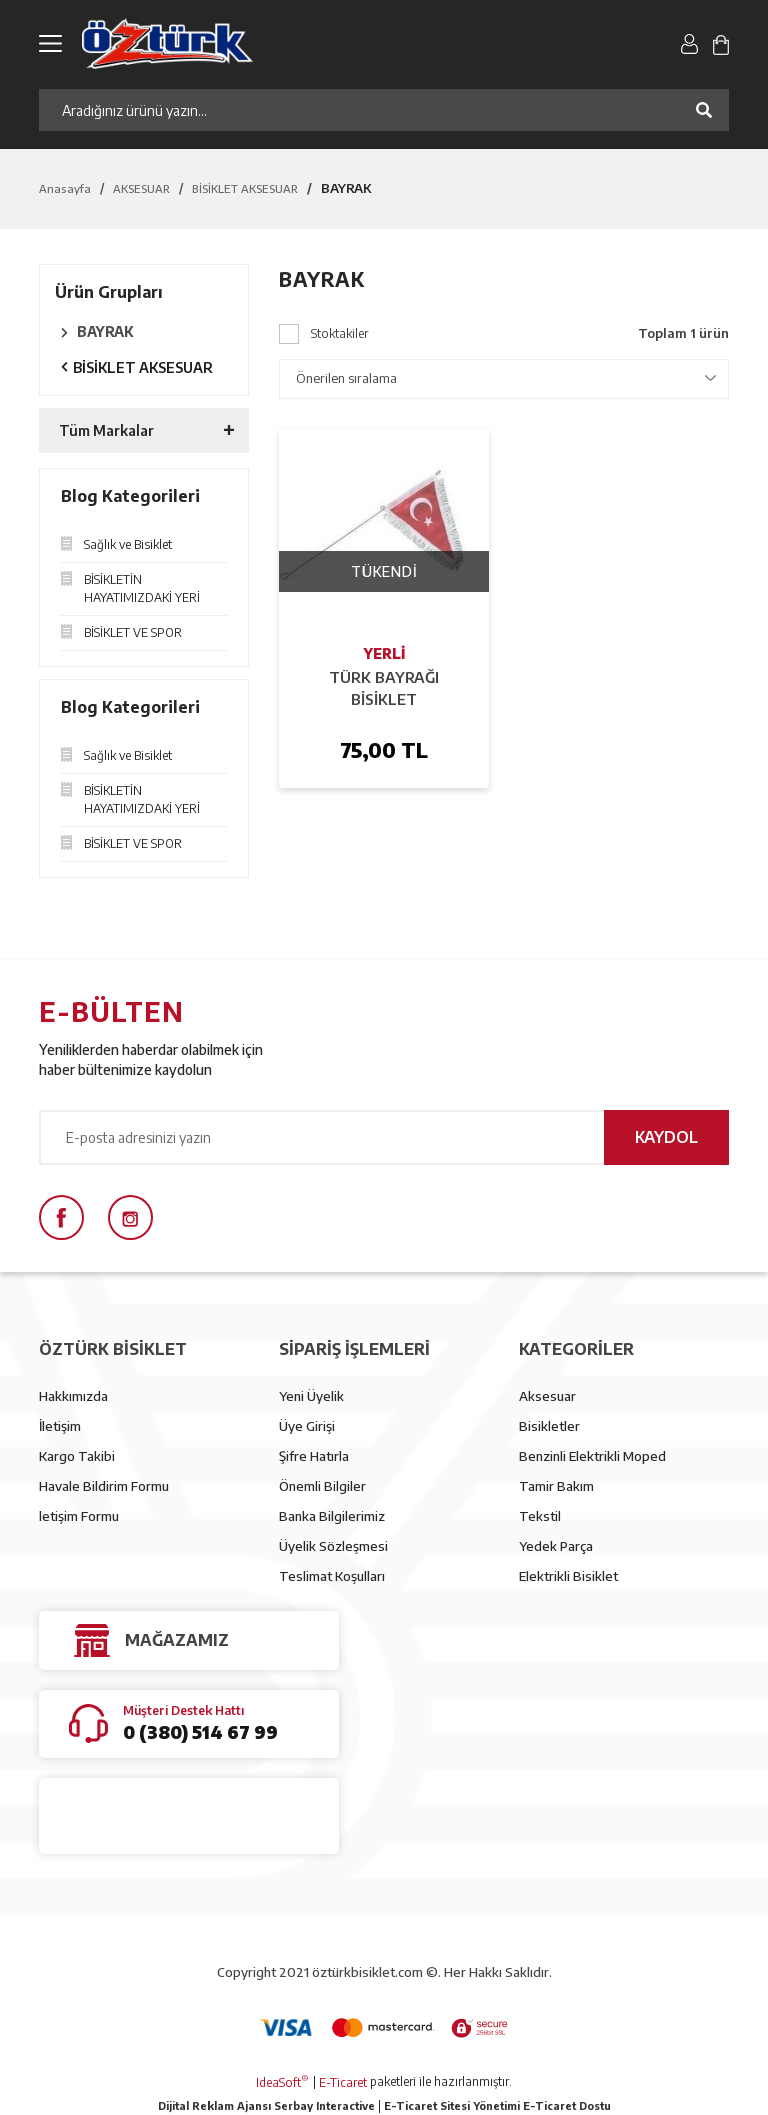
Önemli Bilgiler (322, 1486)
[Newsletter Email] (384, 1137)
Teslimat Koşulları (332, 1576)
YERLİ (384, 653)
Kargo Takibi (77, 1456)
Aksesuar (547, 1396)
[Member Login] (689, 43)
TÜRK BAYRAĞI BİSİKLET (384, 688)
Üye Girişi (307, 1426)
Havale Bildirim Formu (104, 1486)
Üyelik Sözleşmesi (333, 1546)
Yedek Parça (556, 1546)
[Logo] (255, 43)
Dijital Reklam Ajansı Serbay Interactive (266, 2105)
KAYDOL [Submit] (666, 1137)
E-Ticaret (343, 2082)
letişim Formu (79, 1516)
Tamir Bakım (556, 1486)
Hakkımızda (73, 1396)
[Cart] (721, 43)
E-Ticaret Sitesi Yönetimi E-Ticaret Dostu (497, 2105)
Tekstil (540, 1516)
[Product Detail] (384, 534)
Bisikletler (549, 1426)
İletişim (60, 1426)
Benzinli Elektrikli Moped (592, 1456)
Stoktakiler (339, 333)
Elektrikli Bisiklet (568, 1576)
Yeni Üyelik (311, 1396)
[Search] (384, 110)
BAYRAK (346, 188)
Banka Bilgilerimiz (332, 1516)
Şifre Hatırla (314, 1456)
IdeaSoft (282, 2082)
